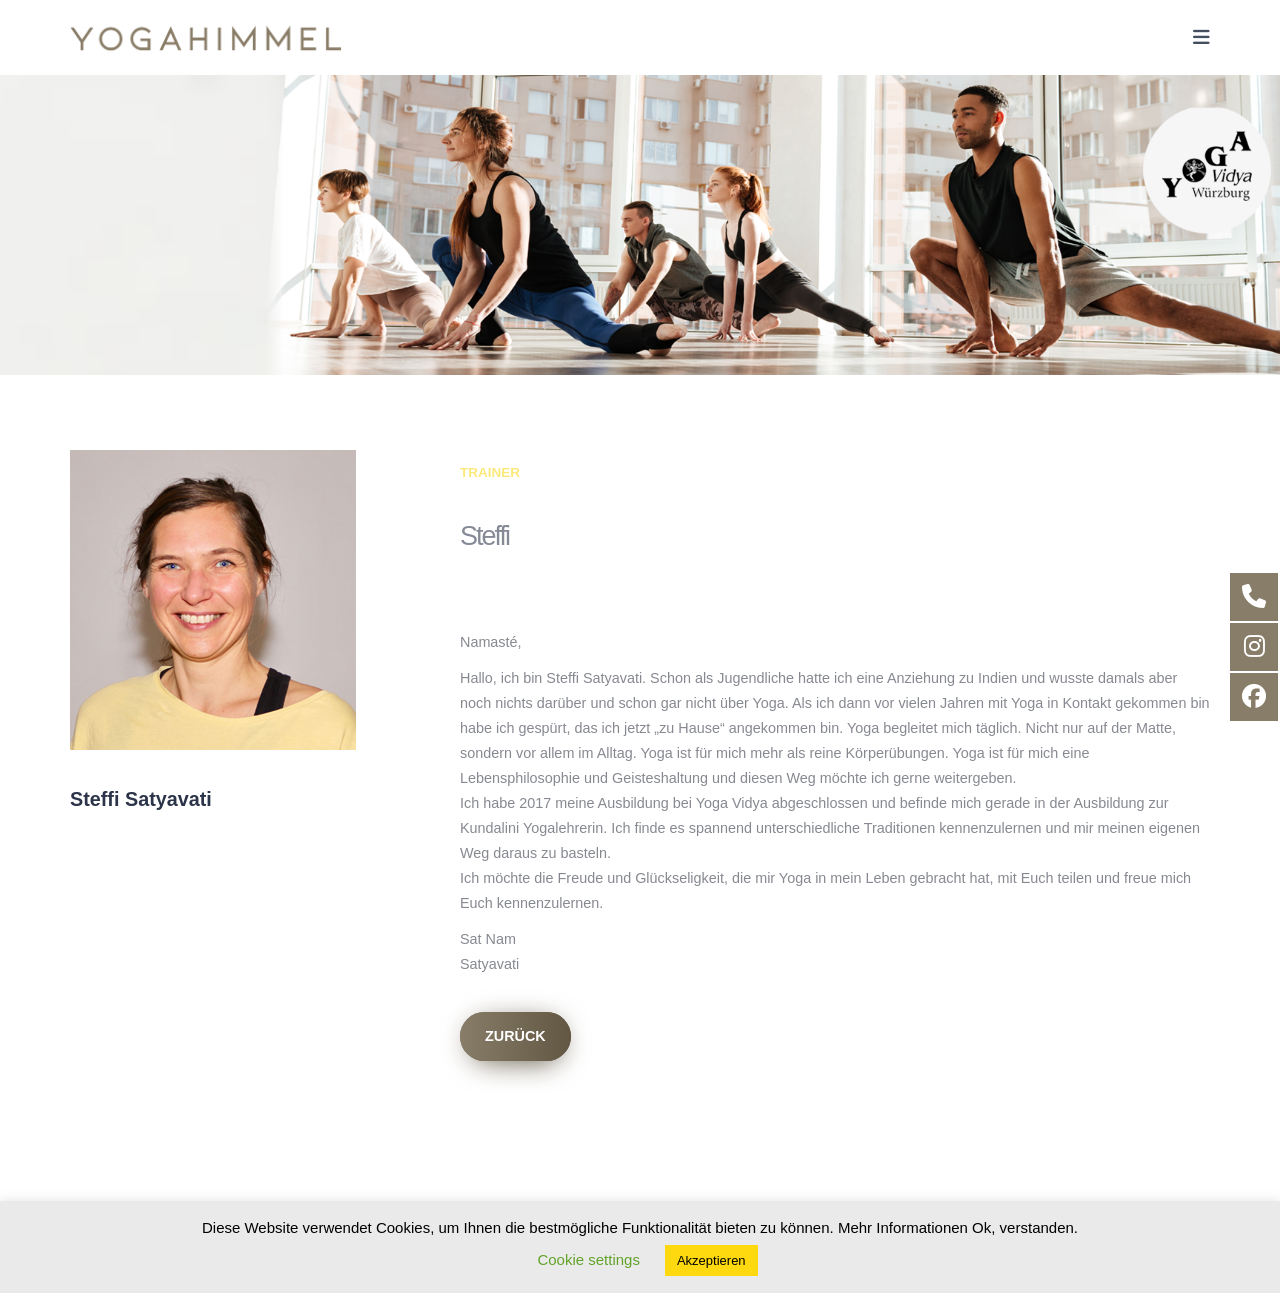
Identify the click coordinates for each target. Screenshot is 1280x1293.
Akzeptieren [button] (711, 1260)
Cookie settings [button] (588, 1259)
